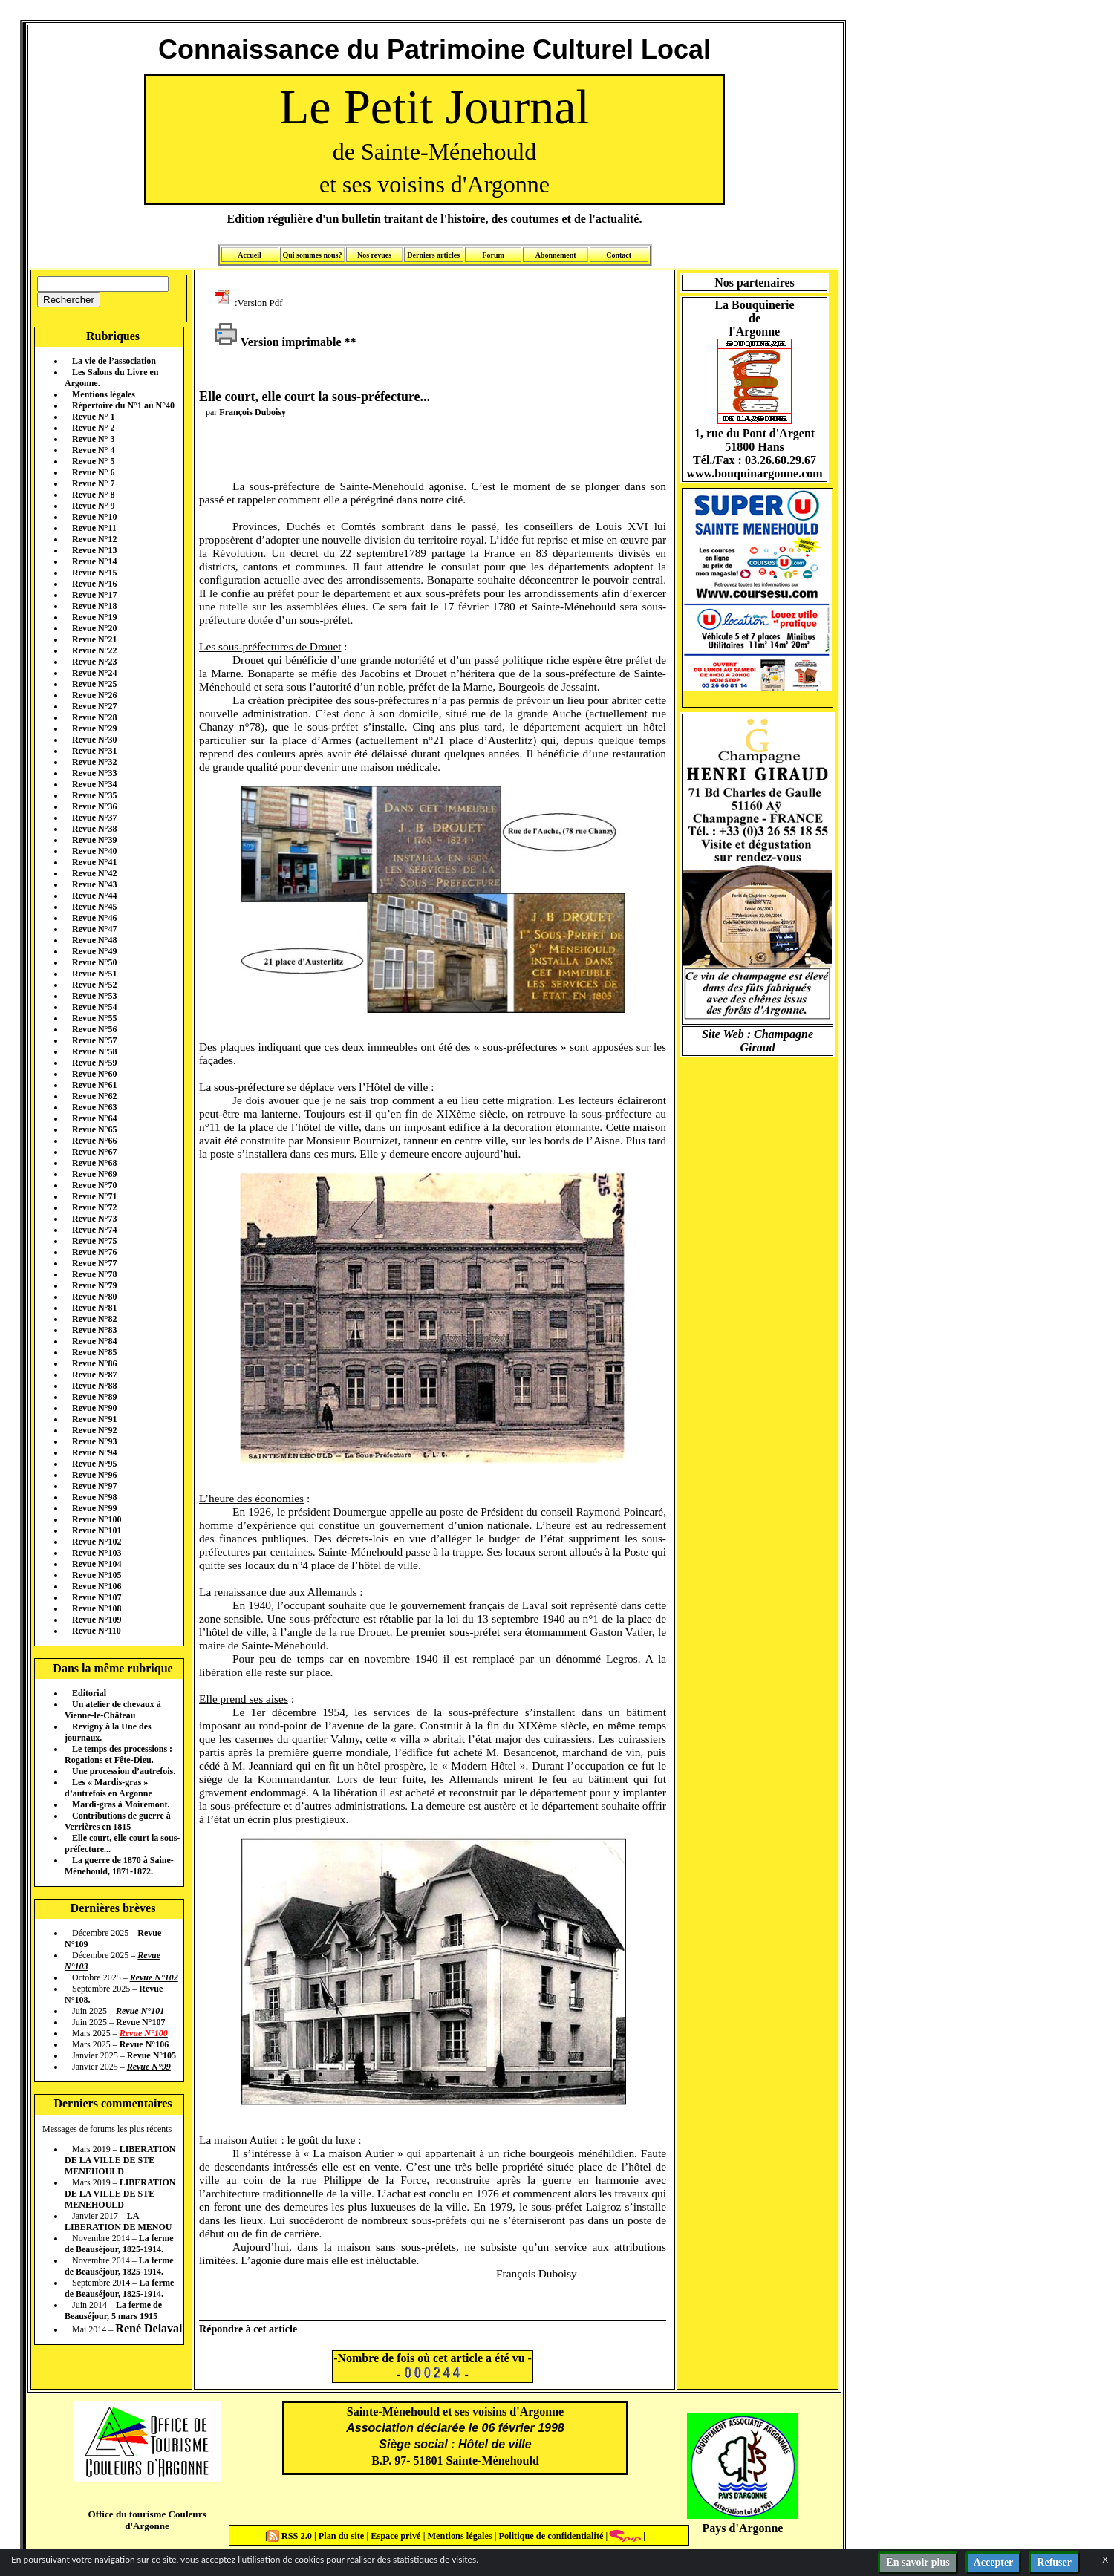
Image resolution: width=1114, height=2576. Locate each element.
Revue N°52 (94, 984)
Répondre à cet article (248, 2329)
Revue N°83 (94, 1330)
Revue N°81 (94, 1307)
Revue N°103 (96, 1553)
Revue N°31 (94, 751)
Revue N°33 (94, 773)
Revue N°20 (94, 628)
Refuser (1054, 2562)
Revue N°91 (94, 1419)
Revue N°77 (94, 1263)
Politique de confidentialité (549, 2536)
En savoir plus (917, 2562)
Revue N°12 (94, 539)
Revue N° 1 (93, 416)
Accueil (249, 255)
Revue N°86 (94, 1363)
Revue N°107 (96, 1597)
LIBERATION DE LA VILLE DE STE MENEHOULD (120, 2160)
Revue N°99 (94, 1508)
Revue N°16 (94, 583)
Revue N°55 (94, 1018)
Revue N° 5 (93, 461)
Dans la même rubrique (112, 1668)
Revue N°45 (94, 906)
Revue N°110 (96, 1631)
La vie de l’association (114, 361)
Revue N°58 (94, 1051)
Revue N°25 (94, 684)
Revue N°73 (94, 1218)
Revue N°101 (96, 1530)
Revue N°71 (94, 1196)
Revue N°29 (94, 728)
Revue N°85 (94, 1352)
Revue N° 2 (93, 428)
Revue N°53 (94, 996)
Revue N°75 (94, 1241)
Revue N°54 (94, 1007)
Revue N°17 (94, 595)
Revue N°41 (94, 862)
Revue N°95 (94, 1463)
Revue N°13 (94, 550)
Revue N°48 (94, 940)
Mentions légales (103, 394)
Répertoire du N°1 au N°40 (123, 405)
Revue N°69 (94, 1174)
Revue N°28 (94, 717)
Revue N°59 (94, 1062)
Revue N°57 (94, 1040)
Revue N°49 (94, 951)
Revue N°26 (94, 695)
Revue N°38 (94, 829)
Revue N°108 (96, 1608)
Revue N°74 (94, 1230)
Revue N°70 (94, 1185)
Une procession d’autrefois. (123, 1771)
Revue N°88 (94, 1385)
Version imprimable (278, 342)
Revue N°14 (94, 561)
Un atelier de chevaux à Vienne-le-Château (113, 1710)
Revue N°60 (94, 1074)
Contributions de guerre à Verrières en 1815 (118, 1821)
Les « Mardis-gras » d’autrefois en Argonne (108, 1788)
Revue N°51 (94, 973)
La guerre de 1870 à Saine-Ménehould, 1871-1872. (119, 1865)
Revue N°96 (94, 1475)
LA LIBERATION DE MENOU (118, 2221)
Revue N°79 (94, 1285)
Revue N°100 (96, 1519)
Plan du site (343, 2536)
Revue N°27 (94, 706)
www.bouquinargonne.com (754, 473)
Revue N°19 (94, 617)
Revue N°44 (94, 895)
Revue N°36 (94, 806)
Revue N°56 (94, 1029)
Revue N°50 (94, 962)
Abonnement (555, 255)
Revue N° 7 (93, 483)
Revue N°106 (96, 1586)
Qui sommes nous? (312, 255)
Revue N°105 (96, 1575)
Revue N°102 (96, 1541)
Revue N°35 (94, 795)
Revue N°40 (94, 851)
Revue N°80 (94, 1296)
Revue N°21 (94, 639)
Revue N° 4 (93, 450)
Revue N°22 (94, 650)
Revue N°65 (94, 1129)
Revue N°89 (94, 1397)
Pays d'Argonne (743, 2528)
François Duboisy (252, 412)
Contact (618, 255)
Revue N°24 (94, 673)
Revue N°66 (94, 1140)
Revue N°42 (94, 873)
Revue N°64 (94, 1118)
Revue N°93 (94, 1441)
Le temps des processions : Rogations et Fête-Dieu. (118, 1754)
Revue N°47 (94, 929)
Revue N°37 (94, 817)
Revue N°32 (94, 762)
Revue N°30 (94, 739)
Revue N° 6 (93, 472)
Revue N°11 (94, 528)
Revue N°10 (94, 517)
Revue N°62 (94, 1096)
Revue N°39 (94, 840)
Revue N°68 (94, 1163)
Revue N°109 (96, 1619)
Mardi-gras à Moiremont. (120, 1804)
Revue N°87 (94, 1374)
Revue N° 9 (93, 505)
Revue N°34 (94, 784)
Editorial (89, 1693)
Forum (493, 255)
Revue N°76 (94, 1252)
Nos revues (374, 255)
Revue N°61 (94, 1085)
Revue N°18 (94, 606)
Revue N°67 (94, 1152)
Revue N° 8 (93, 494)
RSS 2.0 (290, 2536)
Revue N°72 (94, 1207)
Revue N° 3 (93, 439)
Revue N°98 (94, 1497)
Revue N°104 (96, 1564)
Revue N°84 (94, 1341)
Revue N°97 (94, 1486)
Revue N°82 (94, 1319)
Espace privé (394, 2536)
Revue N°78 (94, 1274)
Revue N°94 (94, 1452)
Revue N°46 (94, 918)
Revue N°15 (94, 572)
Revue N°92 (94, 1430)
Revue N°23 (94, 661)
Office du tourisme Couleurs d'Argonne (147, 2519)
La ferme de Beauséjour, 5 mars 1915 (113, 2310)
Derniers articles (433, 255)
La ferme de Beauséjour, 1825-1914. (119, 2243)
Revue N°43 (94, 884)
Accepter (994, 2562)
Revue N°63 (94, 1107)
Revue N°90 (94, 1408)
